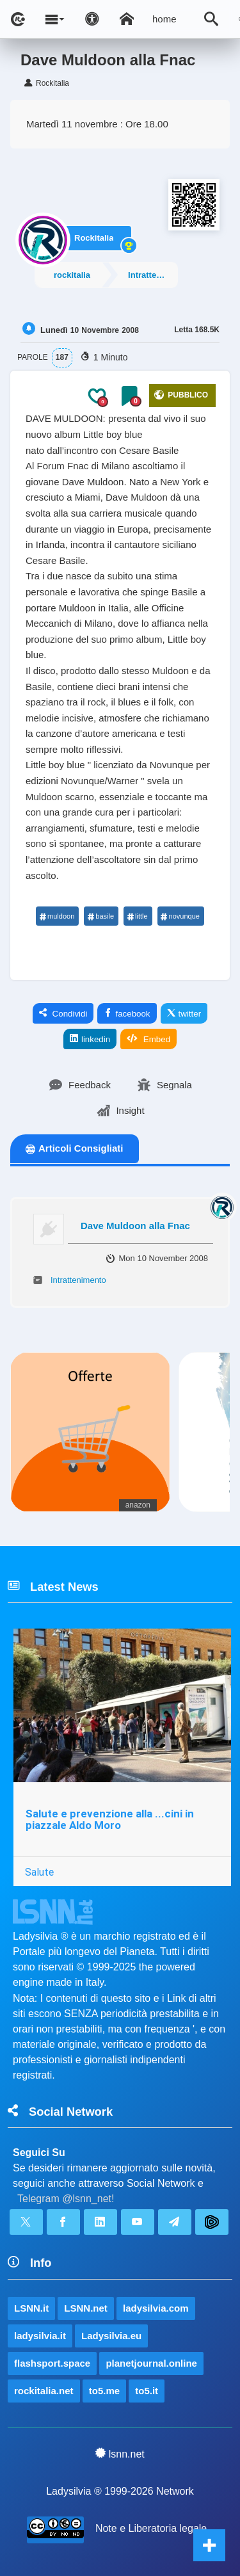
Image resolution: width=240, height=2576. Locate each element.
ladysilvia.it (40, 2335)
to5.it (146, 2390)
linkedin (90, 1039)
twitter (184, 1013)
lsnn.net (120, 2453)
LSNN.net (86, 2308)
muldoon (56, 916)
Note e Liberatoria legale (151, 2528)
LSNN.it (31, 2308)
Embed (148, 1039)
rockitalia (72, 275)
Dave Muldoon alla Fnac (135, 1225)
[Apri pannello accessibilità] (92, 19)
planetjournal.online (151, 2363)
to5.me (104, 2390)
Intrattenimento (152, 275)
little (137, 916)
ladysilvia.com (156, 2308)
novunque (180, 916)
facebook (127, 1013)
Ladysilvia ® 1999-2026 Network (120, 2491)
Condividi (63, 1013)
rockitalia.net (44, 2390)
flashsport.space (52, 2363)
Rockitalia (93, 238)
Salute (39, 1871)
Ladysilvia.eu (111, 2335)
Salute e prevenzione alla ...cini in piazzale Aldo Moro (110, 1820)
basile (100, 916)
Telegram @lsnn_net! (65, 2198)
